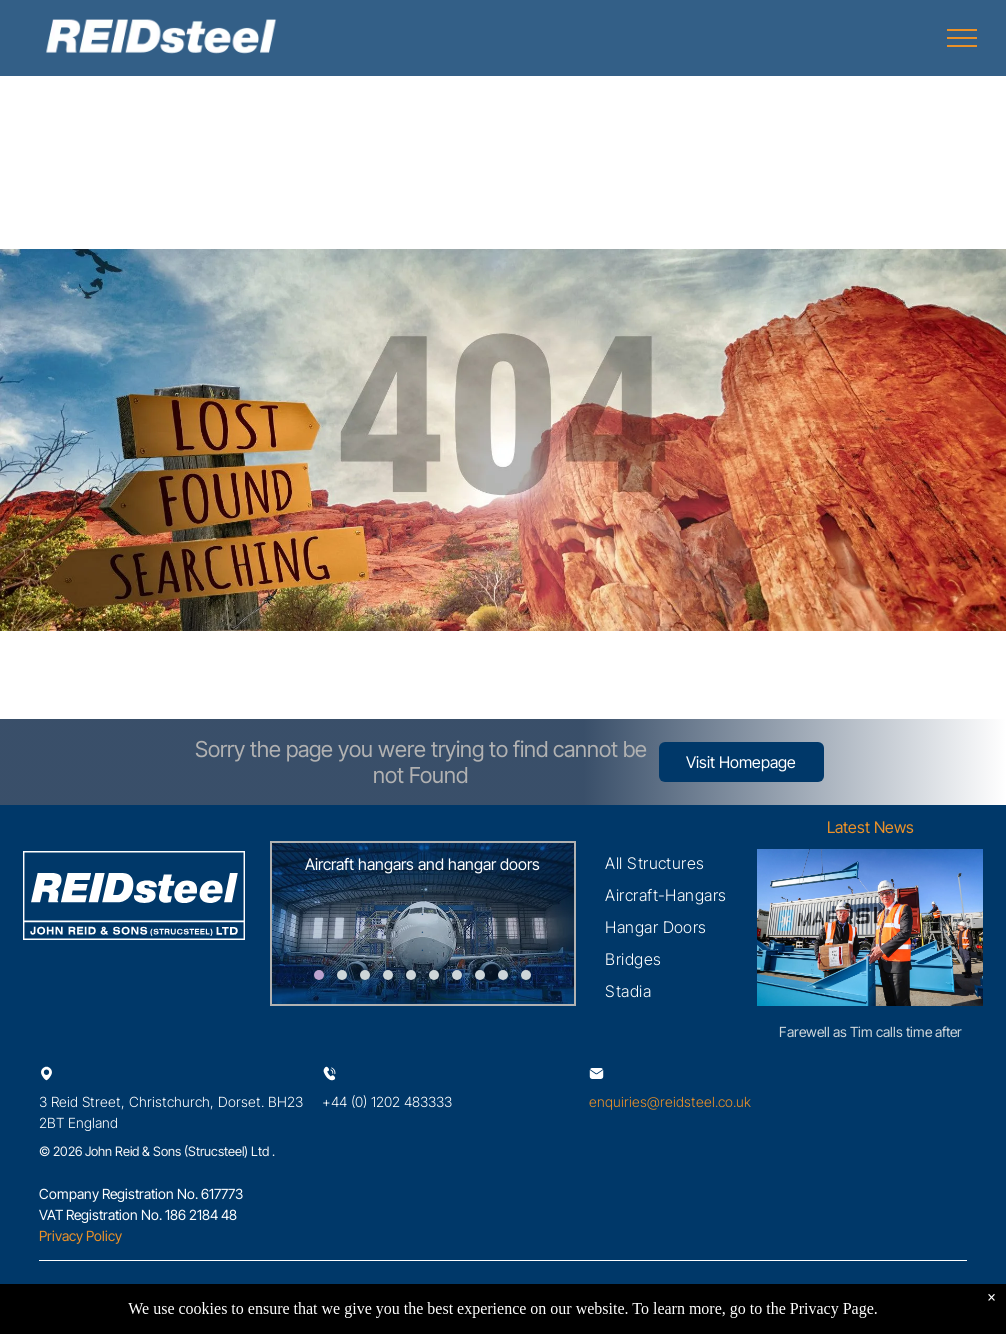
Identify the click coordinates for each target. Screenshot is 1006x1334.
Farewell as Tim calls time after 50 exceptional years (870, 1032)
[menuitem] (655, 863)
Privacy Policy (80, 1235)
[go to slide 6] (434, 975)
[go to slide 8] (480, 975)
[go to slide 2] (342, 975)
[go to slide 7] (457, 975)
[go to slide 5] (411, 975)
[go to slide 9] (503, 975)
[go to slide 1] (319, 975)
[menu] (962, 38)
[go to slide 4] (388, 975)
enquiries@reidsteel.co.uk (670, 1101)
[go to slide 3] (365, 975)
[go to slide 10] (526, 975)
